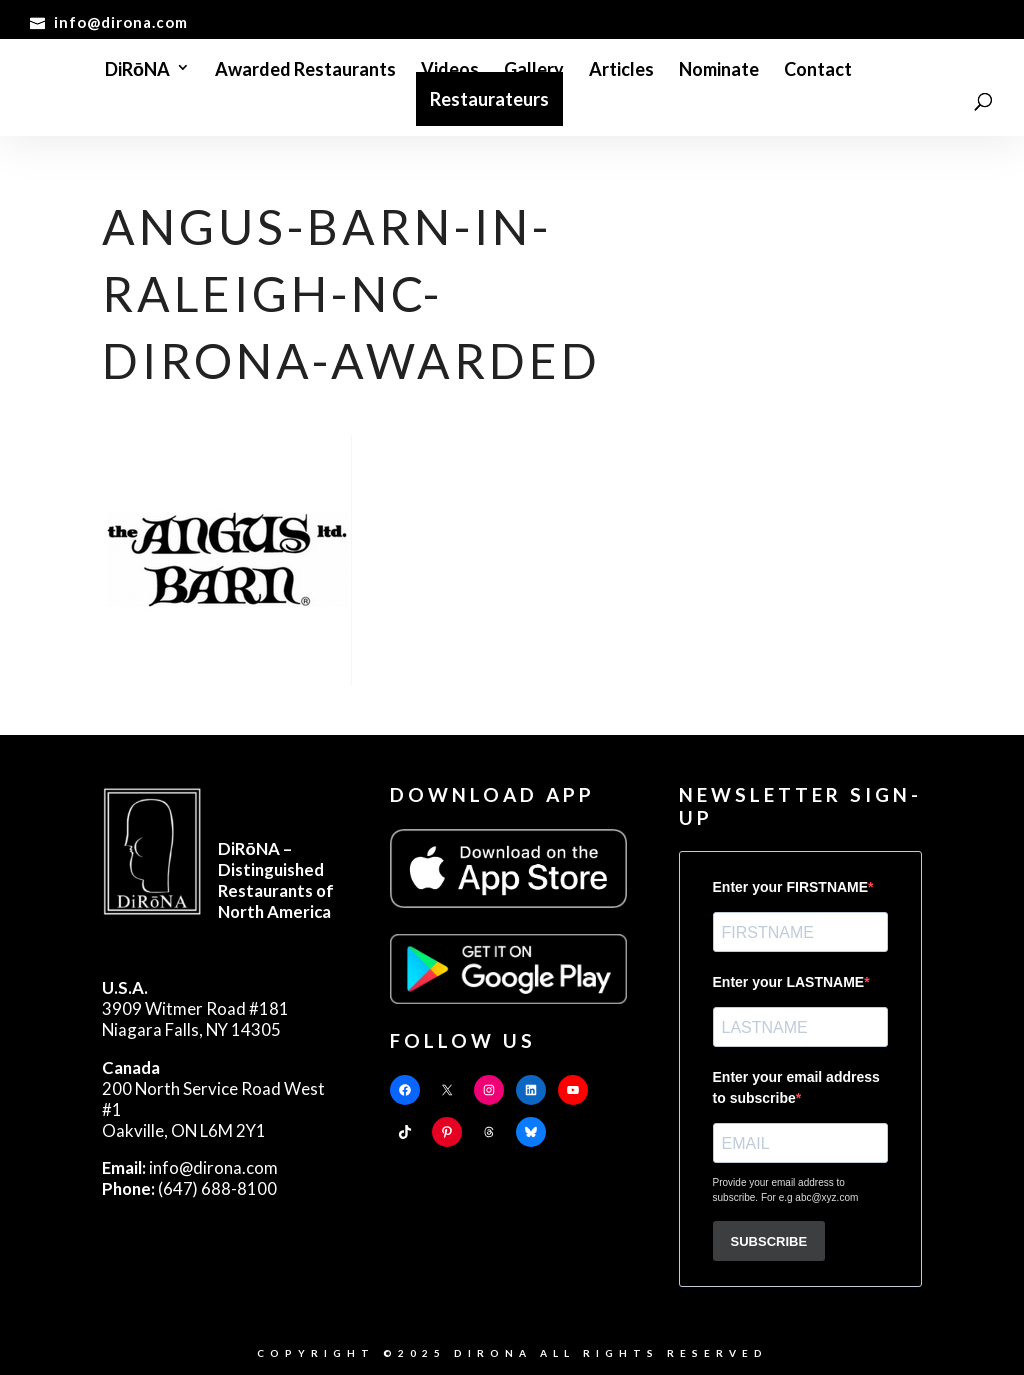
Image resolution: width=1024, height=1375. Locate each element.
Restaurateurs (489, 99)
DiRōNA (137, 71)
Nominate (719, 71)
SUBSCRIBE (769, 1241)
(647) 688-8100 (189, 1188)
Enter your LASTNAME (789, 982)
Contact (818, 71)
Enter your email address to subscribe (796, 1087)
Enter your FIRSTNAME (791, 887)
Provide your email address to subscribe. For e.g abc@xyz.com (786, 1190)
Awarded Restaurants (305, 71)
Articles (621, 71)
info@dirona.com (190, 1167)
